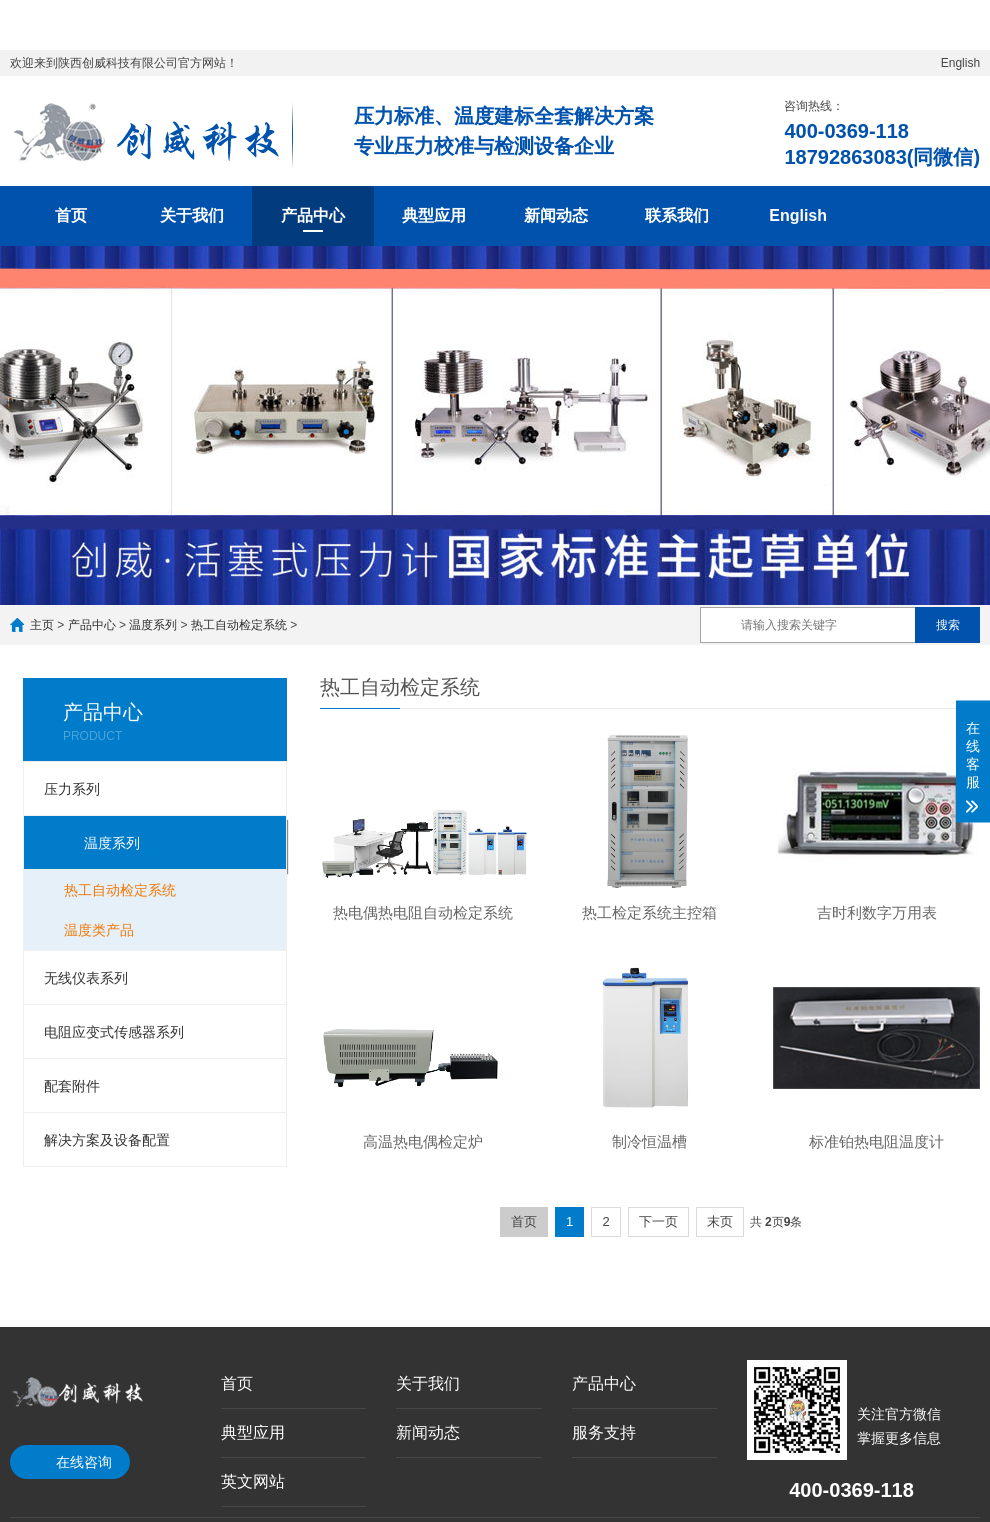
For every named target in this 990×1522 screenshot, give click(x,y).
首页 (71, 215)
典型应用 (434, 215)
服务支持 (604, 1432)
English (960, 63)
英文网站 (253, 1481)
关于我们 (192, 215)
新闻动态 (556, 215)
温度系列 (153, 625)
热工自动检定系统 (239, 625)
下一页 (658, 1221)
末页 (720, 1221)
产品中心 (313, 215)
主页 (42, 625)
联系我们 (677, 215)
